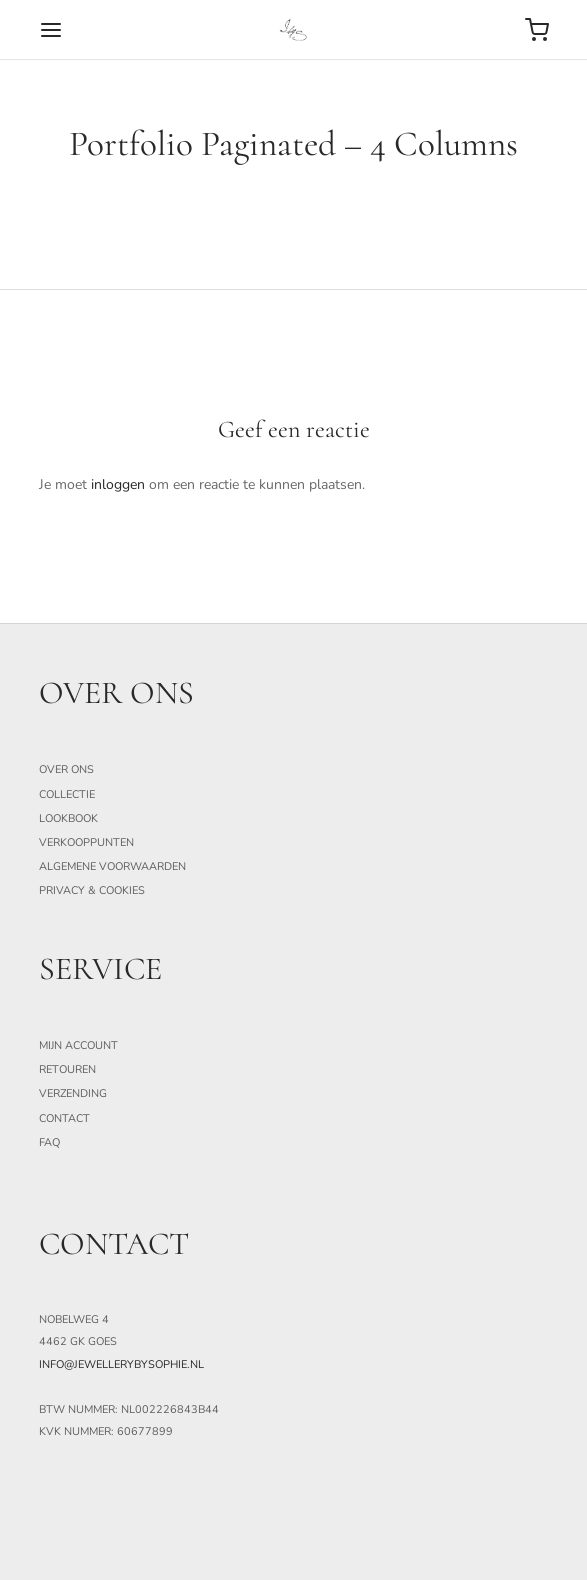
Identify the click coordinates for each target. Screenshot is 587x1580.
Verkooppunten (86, 842)
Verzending (73, 1093)
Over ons (66, 769)
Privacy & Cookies (92, 890)
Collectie (67, 794)
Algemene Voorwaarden (112, 866)
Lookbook (68, 818)
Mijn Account (78, 1045)
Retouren (67, 1069)
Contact (64, 1118)
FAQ (49, 1142)
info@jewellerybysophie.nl (121, 1364)
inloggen (118, 484)
